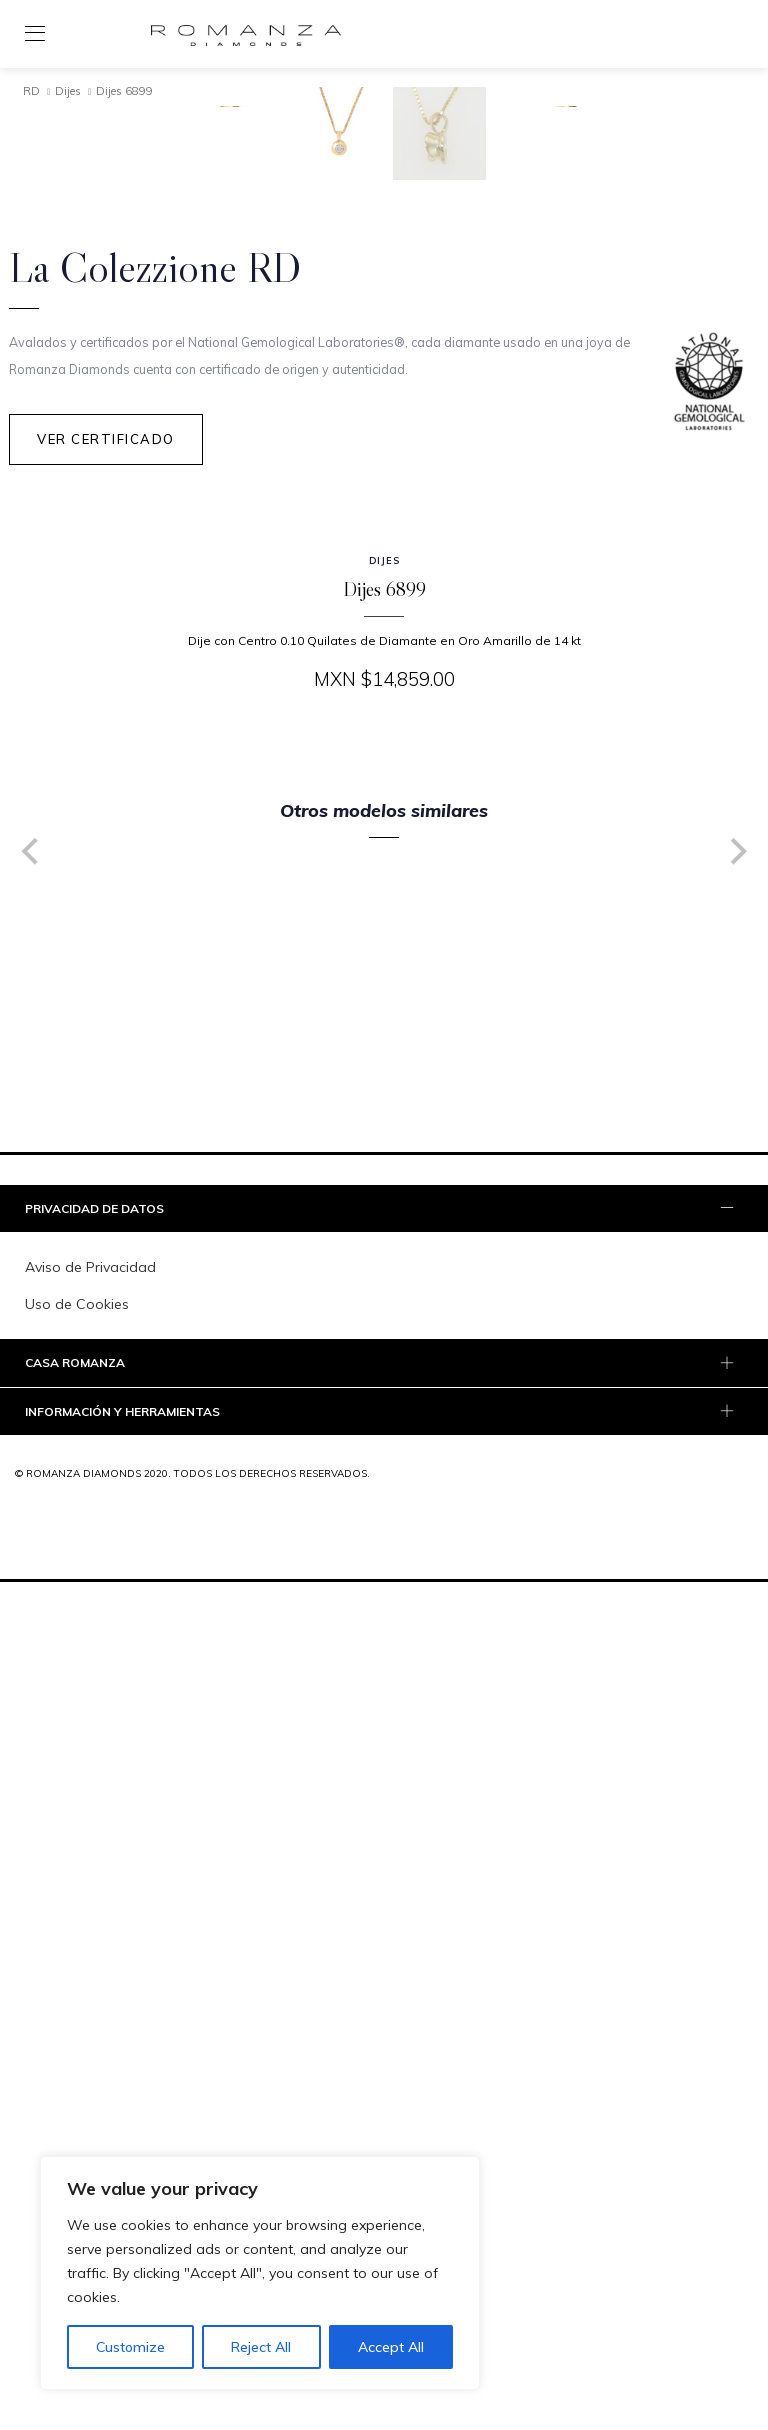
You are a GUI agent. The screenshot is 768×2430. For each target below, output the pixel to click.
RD (31, 91)
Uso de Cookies (77, 2054)
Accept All (391, 2347)
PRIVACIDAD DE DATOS (381, 1959)
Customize (130, 2347)
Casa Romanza (381, 2114)
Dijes (68, 91)
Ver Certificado (106, 1188)
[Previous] (32, 1601)
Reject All (261, 2347)
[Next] (736, 1601)
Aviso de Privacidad (90, 2017)
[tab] (384, 1958)
